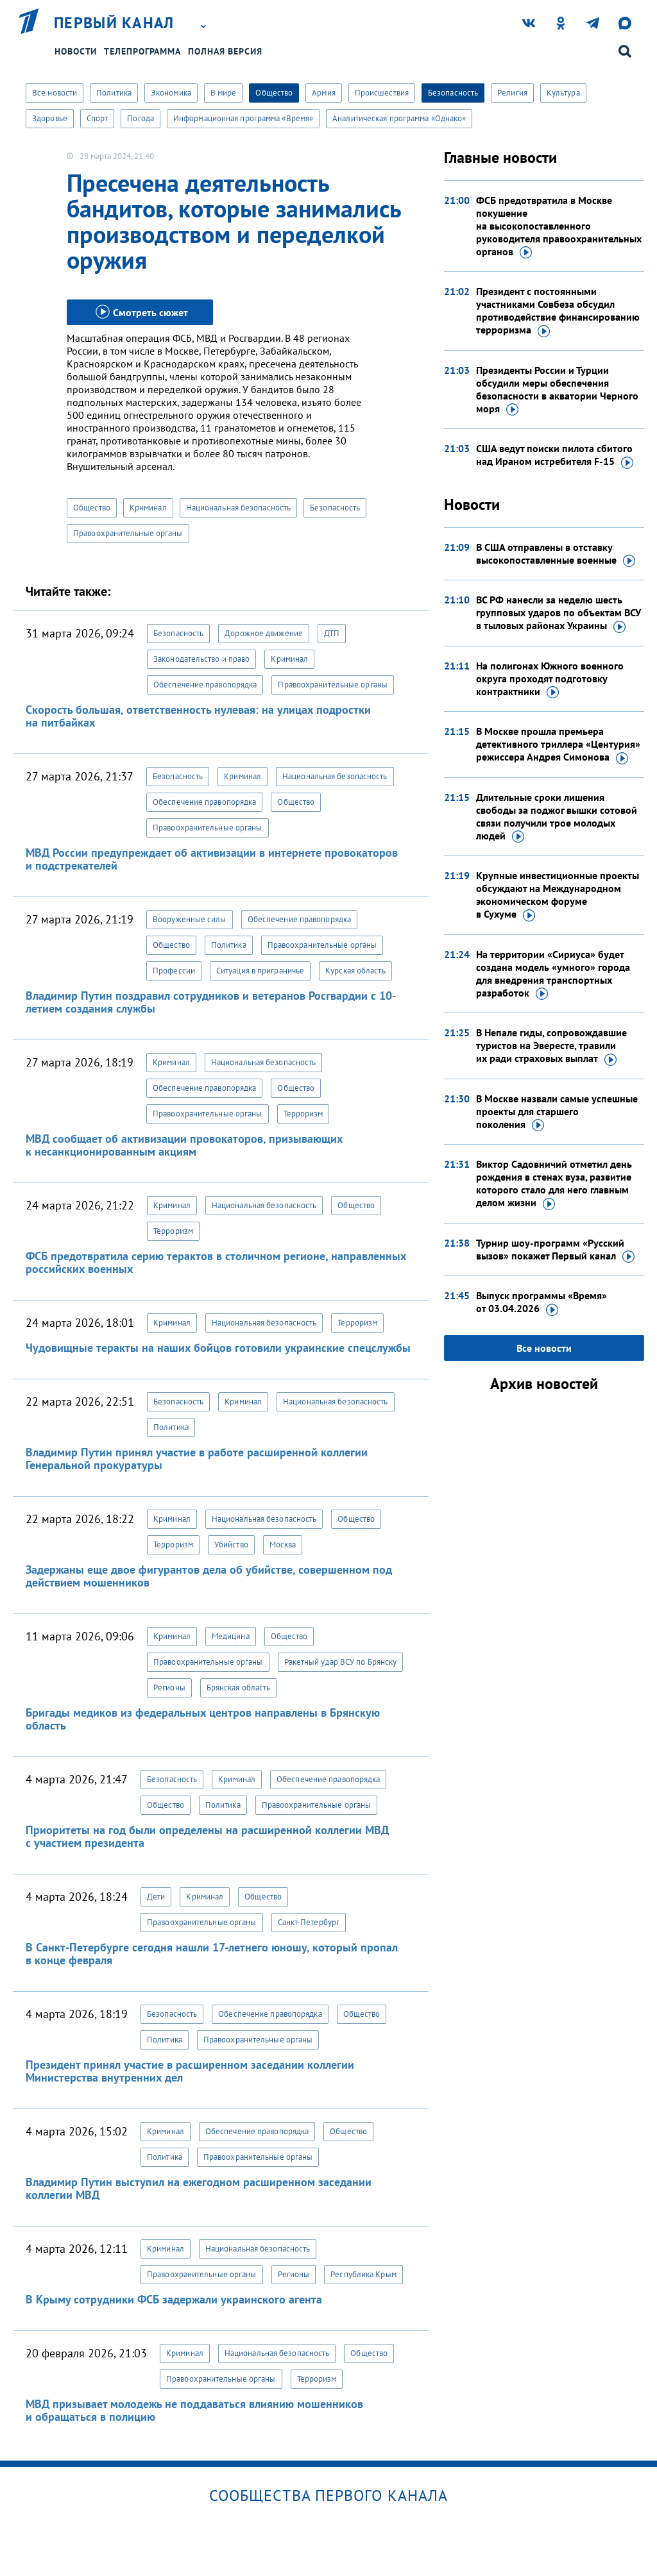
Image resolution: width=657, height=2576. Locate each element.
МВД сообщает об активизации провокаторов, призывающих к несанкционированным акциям (184, 1145)
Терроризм (303, 1113)
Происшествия (382, 92)
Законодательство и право (201, 658)
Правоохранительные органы (128, 533)
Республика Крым (363, 2274)
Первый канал (114, 23)
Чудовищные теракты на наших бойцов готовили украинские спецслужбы (218, 1347)
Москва (282, 1544)
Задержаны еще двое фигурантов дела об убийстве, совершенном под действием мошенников (209, 1576)
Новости (76, 51)
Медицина (231, 1636)
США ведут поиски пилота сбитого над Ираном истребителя (554, 455)
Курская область (355, 970)
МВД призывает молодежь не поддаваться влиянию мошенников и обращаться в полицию (194, 2410)
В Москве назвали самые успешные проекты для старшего (557, 1112)
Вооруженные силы (189, 919)
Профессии (174, 970)
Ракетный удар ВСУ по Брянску (340, 1661)
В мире (223, 92)
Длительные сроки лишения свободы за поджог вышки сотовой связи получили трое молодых (556, 817)
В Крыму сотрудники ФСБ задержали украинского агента (174, 2299)
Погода (140, 118)
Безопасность (453, 92)
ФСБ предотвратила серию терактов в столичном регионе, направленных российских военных (216, 1262)
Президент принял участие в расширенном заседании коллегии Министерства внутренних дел (190, 2071)
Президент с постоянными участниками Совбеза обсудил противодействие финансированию (558, 311)
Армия (324, 92)
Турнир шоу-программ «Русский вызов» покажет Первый (555, 1249)
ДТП (331, 633)
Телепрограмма (142, 51)
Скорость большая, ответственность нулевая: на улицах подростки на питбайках (198, 716)
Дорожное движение (264, 633)
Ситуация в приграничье (260, 970)
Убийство (231, 1544)
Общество (274, 92)
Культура (563, 92)
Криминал (148, 507)
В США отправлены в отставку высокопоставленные (555, 554)
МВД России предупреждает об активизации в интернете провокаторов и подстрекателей (212, 859)
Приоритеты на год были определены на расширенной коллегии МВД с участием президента (207, 1836)
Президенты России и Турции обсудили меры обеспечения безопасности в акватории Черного (557, 390)
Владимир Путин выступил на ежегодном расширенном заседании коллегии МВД (198, 2188)
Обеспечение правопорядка (205, 684)
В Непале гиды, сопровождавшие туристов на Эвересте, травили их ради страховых (551, 1046)
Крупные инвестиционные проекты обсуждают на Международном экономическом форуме (557, 895)
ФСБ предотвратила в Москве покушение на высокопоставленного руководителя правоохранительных (559, 226)
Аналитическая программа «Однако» (399, 118)
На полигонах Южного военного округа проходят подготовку (550, 679)
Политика (114, 92)
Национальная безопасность (238, 507)
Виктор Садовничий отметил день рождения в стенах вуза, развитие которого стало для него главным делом (554, 1184)
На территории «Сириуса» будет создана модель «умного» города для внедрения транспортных (553, 974)
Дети (156, 1896)
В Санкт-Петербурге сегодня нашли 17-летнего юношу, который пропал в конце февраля (212, 1953)
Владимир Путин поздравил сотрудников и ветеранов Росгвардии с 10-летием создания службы (211, 1002)
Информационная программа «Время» (243, 118)
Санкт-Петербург (309, 1922)
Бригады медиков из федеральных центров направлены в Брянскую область (203, 1719)
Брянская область (239, 1687)
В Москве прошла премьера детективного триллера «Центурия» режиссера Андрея (558, 744)
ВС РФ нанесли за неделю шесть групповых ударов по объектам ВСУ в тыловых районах (558, 613)
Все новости (54, 92)
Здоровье (49, 118)
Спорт (97, 118)
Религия (512, 92)
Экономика (171, 92)
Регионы (169, 1687)
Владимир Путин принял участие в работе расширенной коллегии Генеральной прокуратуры (197, 1458)
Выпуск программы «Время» (541, 1302)
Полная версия (225, 51)
